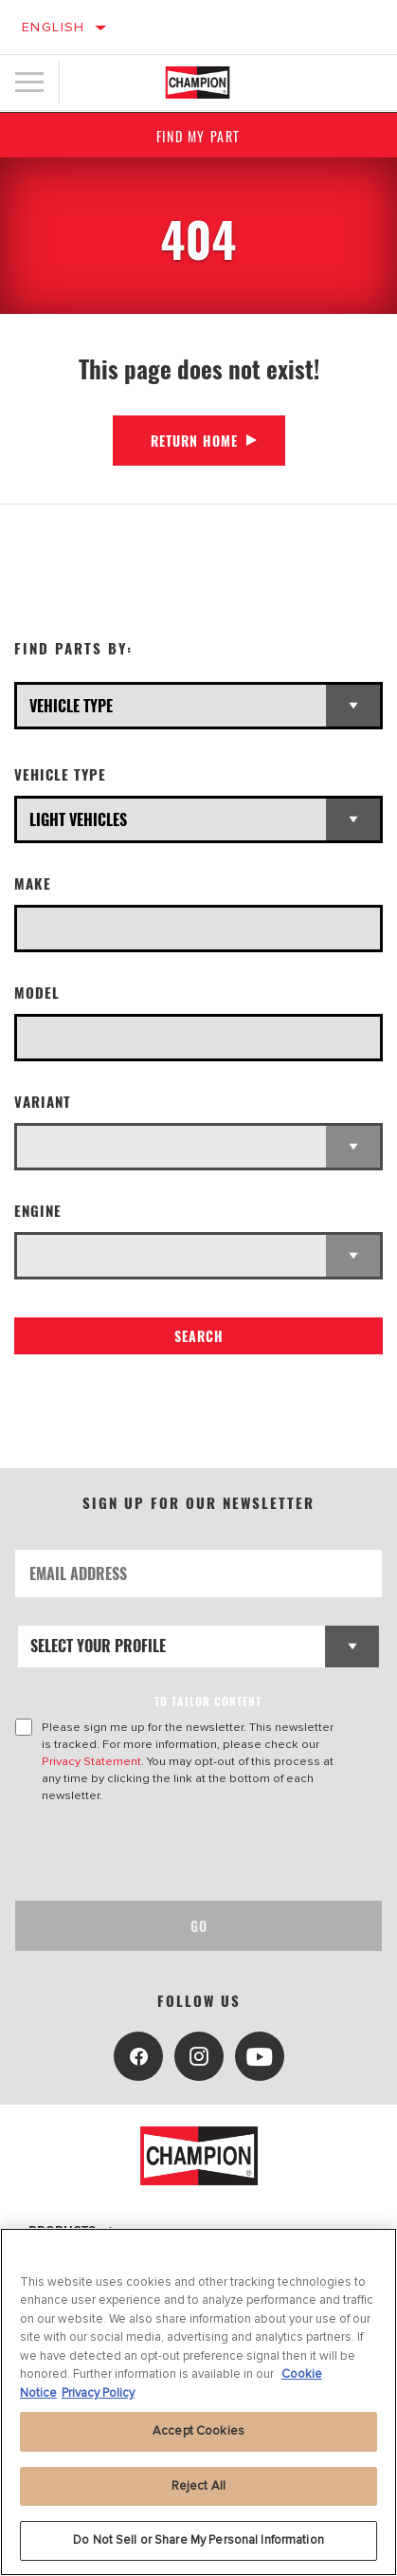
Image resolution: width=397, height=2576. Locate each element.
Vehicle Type (60, 774)
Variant (42, 1102)
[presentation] (173, 1852)
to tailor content (208, 1701)
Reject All (198, 2485)
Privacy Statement (91, 1761)
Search (199, 1336)
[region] (198, 2402)
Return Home (194, 441)
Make (32, 883)
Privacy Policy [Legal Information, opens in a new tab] (98, 2393)
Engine (38, 1211)
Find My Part (198, 136)
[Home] (198, 82)
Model (37, 992)
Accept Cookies (198, 2430)
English (53, 27)
